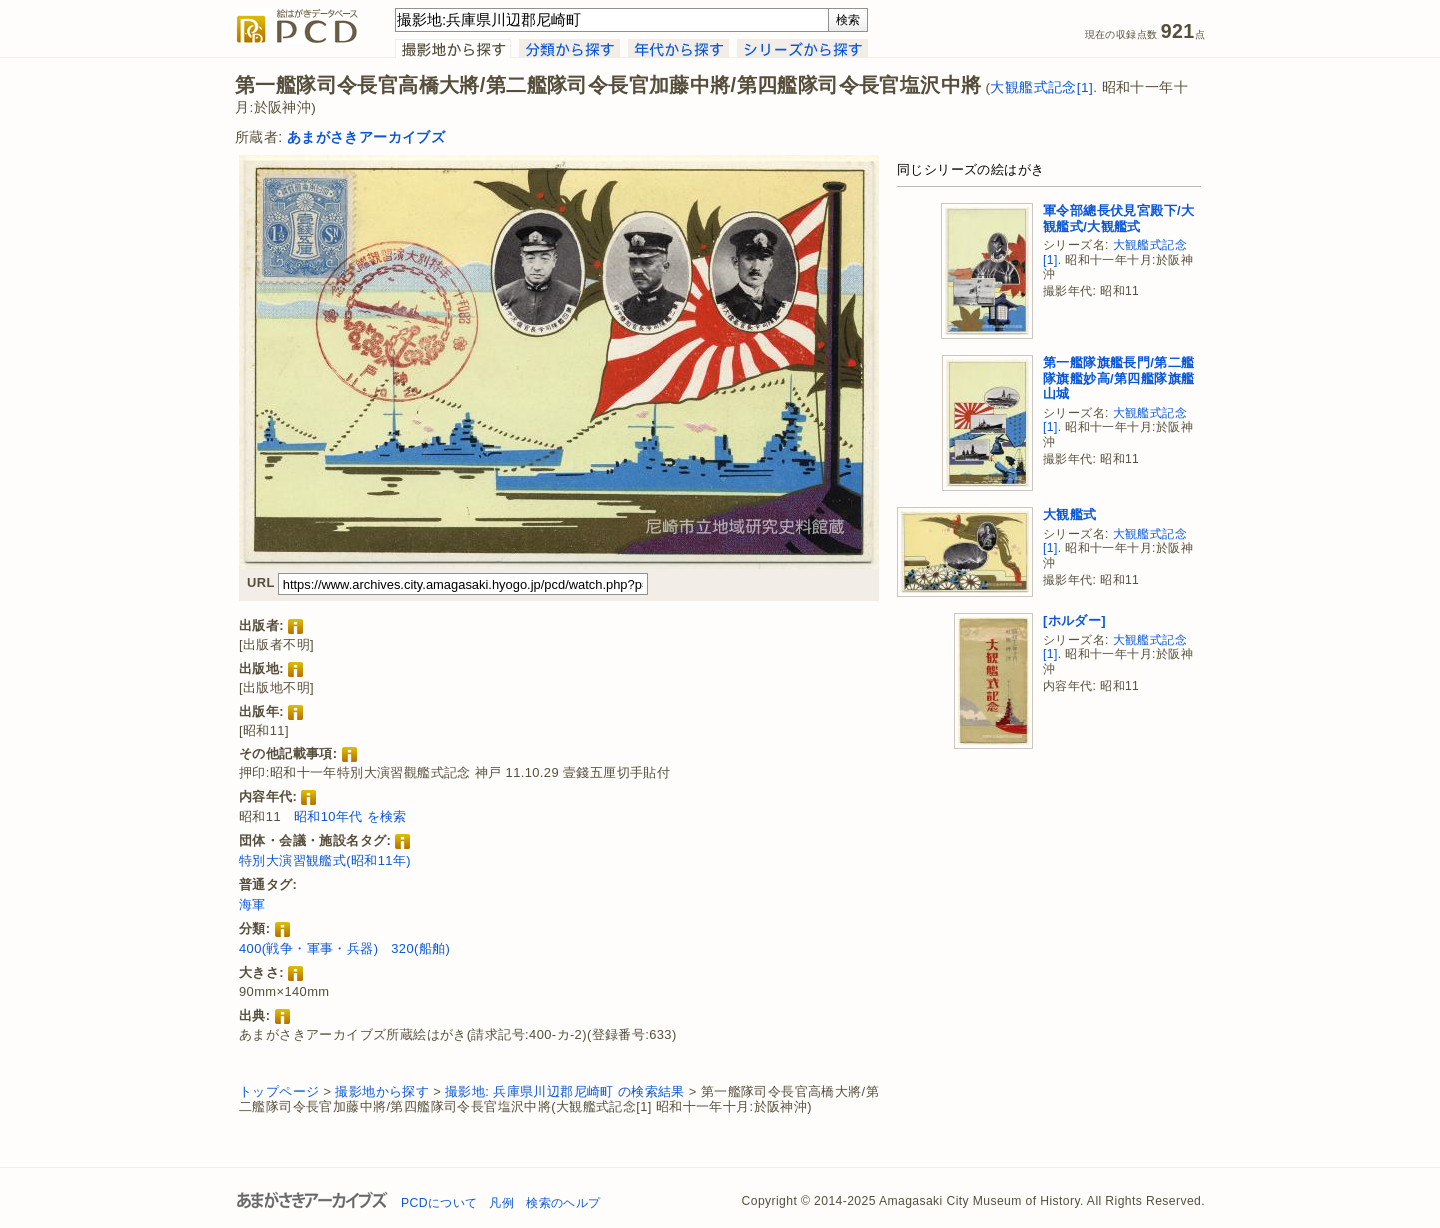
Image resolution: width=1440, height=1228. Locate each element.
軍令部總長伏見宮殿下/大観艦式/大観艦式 (1118, 218)
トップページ (279, 1091)
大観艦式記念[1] (1041, 87)
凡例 (501, 1203)
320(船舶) (420, 948)
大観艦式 (1070, 514)
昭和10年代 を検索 (350, 816)
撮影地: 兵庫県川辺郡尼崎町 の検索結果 (565, 1091)
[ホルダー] (1074, 620)
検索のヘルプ (563, 1203)
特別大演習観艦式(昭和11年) (325, 860)
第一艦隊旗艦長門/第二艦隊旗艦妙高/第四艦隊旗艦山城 (1118, 378)
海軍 (252, 904)
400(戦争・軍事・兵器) (308, 948)
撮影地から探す (382, 1091)
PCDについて (439, 1203)
